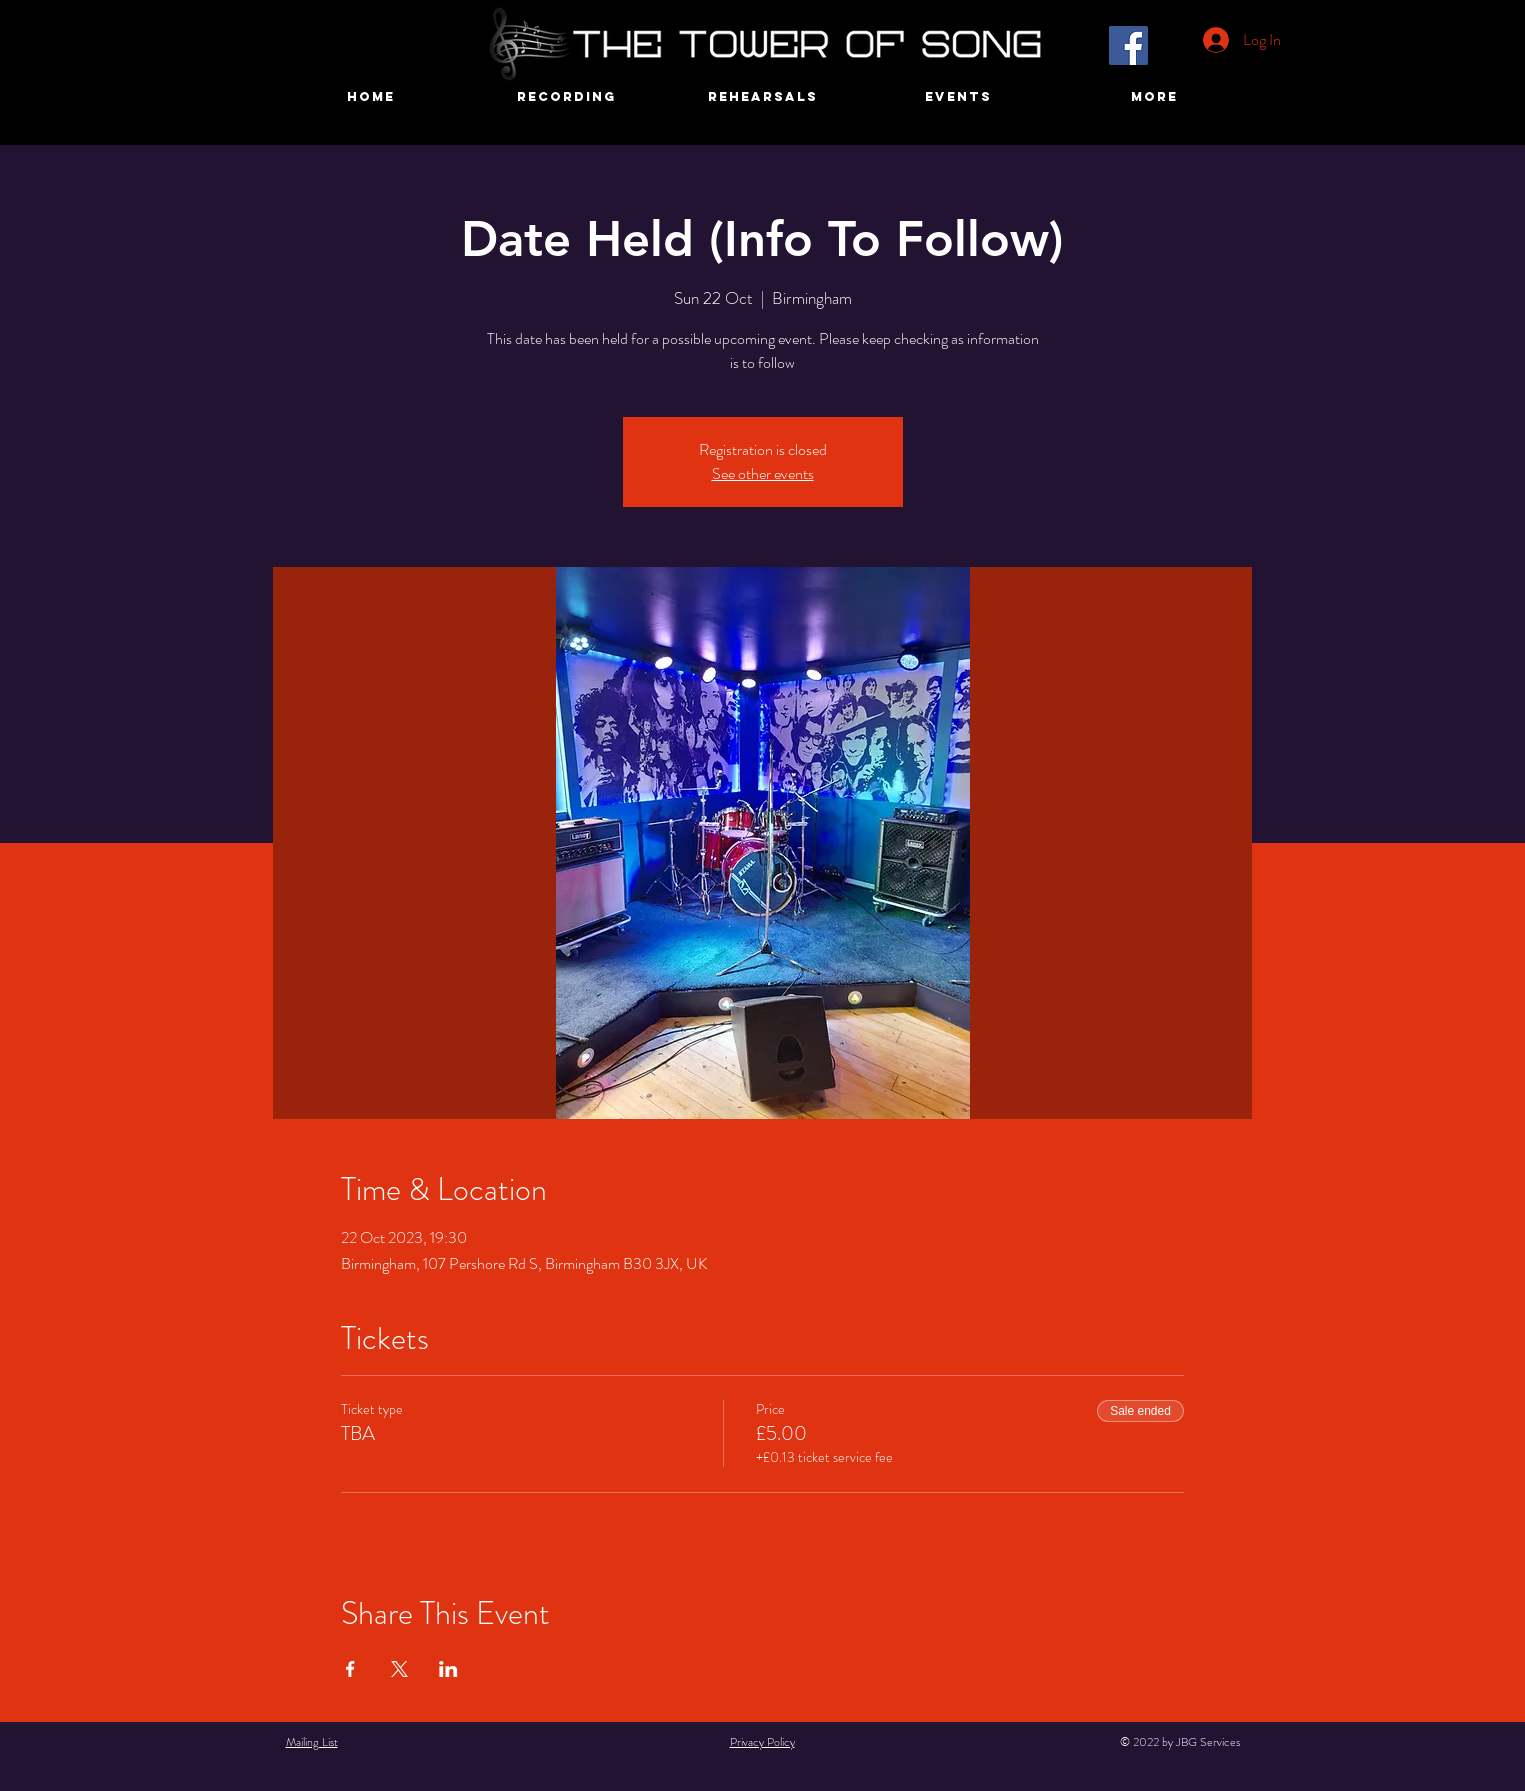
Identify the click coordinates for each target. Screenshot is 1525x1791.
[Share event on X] (399, 1669)
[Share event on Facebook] (350, 1669)
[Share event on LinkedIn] (448, 1669)
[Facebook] (1128, 45)
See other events (763, 473)
